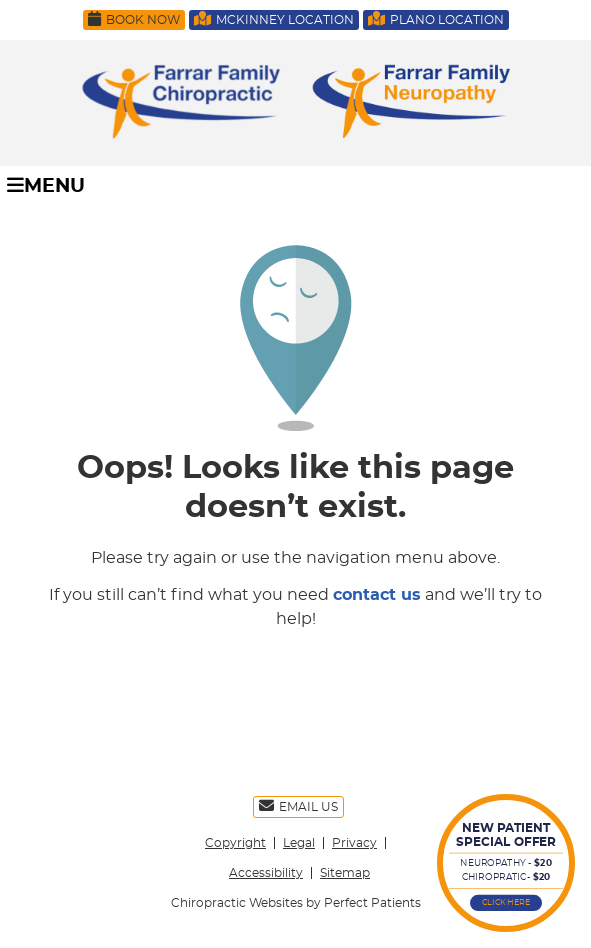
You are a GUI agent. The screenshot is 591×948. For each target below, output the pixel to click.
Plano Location (436, 18)
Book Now (134, 18)
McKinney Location (274, 18)
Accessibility (266, 873)
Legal (299, 843)
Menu (46, 185)
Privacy (354, 843)
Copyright (235, 843)
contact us (377, 595)
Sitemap (345, 873)
